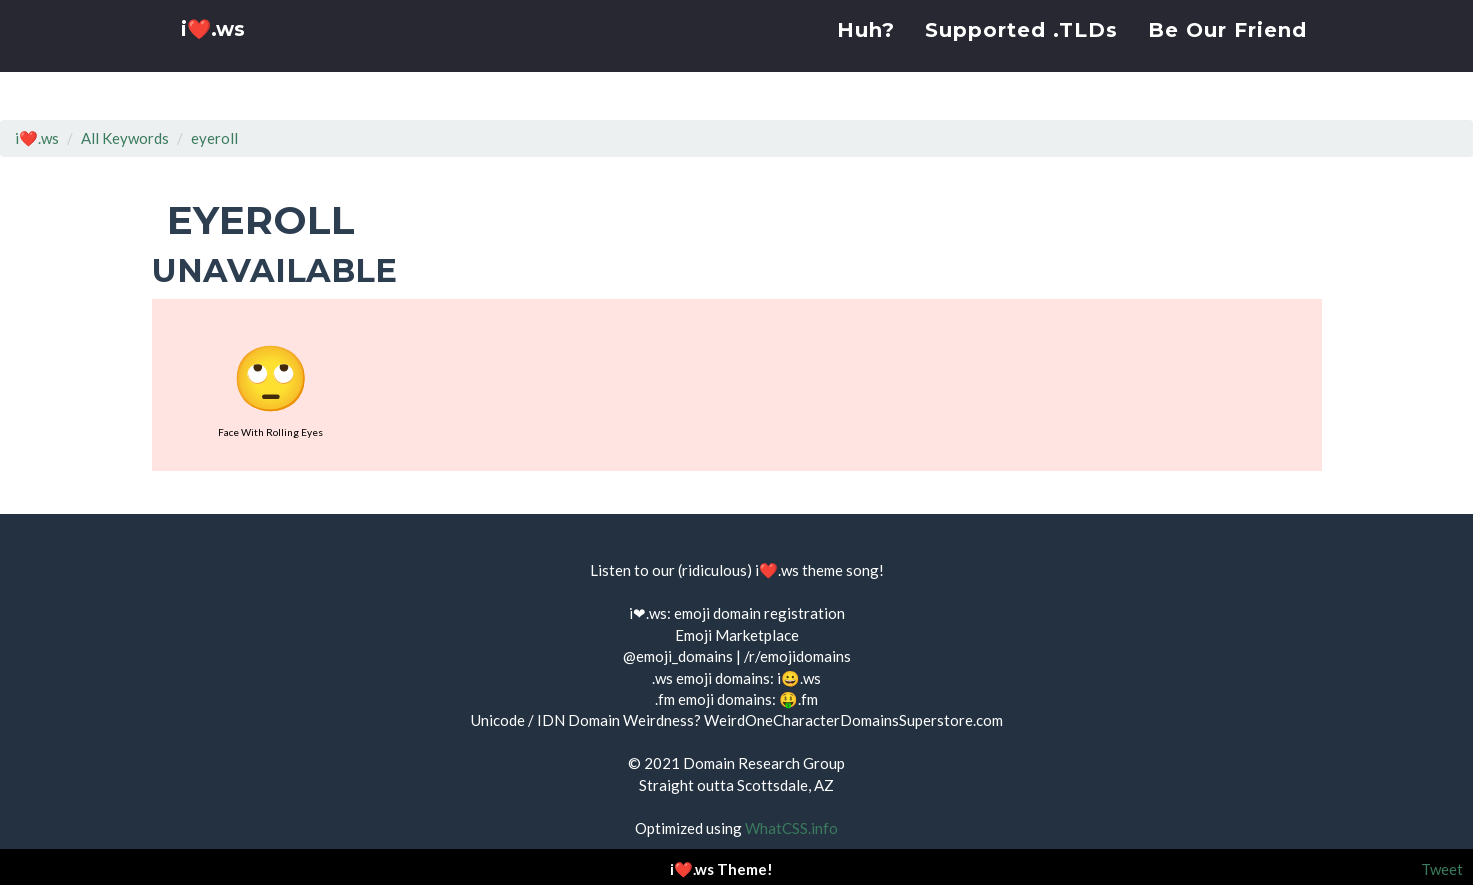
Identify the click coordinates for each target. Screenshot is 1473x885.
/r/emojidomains (797, 656)
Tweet (1442, 869)
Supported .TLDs (1021, 55)
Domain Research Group (764, 763)
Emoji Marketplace (737, 635)
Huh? (866, 55)
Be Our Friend (1227, 55)
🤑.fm (798, 699)
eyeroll (214, 138)
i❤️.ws (216, 59)
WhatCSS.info (791, 828)
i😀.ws (799, 678)
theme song (840, 570)
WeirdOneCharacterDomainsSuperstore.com (853, 720)
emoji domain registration (759, 613)
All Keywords (125, 138)
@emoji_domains (678, 656)
